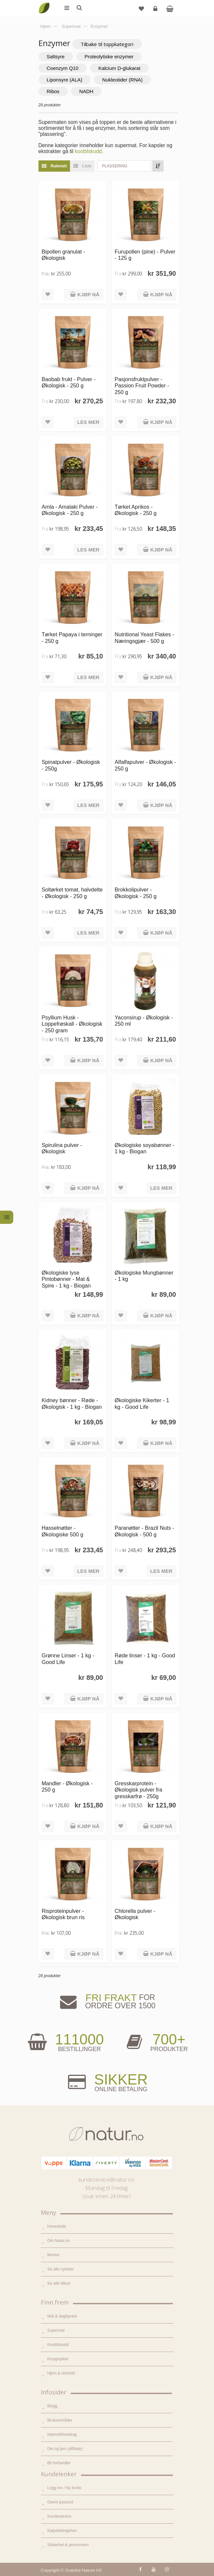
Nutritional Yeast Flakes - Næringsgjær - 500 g (145, 637)
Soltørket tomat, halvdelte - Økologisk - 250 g (72, 893)
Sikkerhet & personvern (68, 2545)
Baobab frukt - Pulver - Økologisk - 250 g (69, 382)
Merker (53, 2255)
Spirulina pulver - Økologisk (62, 1148)
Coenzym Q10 (63, 68)
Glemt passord (60, 2502)
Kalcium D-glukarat (119, 68)
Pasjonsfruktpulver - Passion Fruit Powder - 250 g (142, 385)
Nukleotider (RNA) (122, 80)
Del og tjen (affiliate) (65, 2448)
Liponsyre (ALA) (65, 80)
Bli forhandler (59, 2463)
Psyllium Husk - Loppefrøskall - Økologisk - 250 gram (72, 1023)
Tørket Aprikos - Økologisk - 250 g (136, 510)
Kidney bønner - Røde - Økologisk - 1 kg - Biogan (72, 1403)
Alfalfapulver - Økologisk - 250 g (145, 765)
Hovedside (56, 2226)
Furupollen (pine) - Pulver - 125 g (145, 255)
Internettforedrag (62, 2434)
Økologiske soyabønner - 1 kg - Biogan (145, 1148)
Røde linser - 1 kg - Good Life (145, 1658)
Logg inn (156, 11)
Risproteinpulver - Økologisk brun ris (63, 1914)
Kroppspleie (57, 2359)
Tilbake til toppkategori (107, 44)
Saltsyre (56, 56)
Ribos (53, 91)
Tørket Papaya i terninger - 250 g (72, 637)
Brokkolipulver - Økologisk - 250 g (136, 893)
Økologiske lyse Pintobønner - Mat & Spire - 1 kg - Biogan (66, 1279)
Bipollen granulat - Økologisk (63, 255)
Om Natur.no (58, 2240)
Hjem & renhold (61, 2373)
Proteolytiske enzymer (109, 56)
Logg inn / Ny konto (64, 2488)
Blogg (52, 2406)
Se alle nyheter (60, 2269)
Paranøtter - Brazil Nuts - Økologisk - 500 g (145, 1531)
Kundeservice (59, 2516)
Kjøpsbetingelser (62, 2530)
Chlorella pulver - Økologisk (135, 1914)
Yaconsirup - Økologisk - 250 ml (144, 1020)
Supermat (56, 2330)
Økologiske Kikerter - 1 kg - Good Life (142, 1403)
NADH (86, 91)
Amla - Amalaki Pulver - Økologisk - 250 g (70, 510)
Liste (81, 166)
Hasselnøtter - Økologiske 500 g (62, 1531)
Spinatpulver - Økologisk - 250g (71, 765)
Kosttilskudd (58, 2344)
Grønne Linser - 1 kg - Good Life (68, 1658)
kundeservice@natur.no (106, 2179)
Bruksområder (59, 2420)
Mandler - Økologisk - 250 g (67, 1786)
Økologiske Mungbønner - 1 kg (144, 1276)
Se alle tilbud (58, 2283)
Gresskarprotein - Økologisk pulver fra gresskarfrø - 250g (138, 1789)
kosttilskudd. (89, 151)
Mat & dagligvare (62, 2316)
